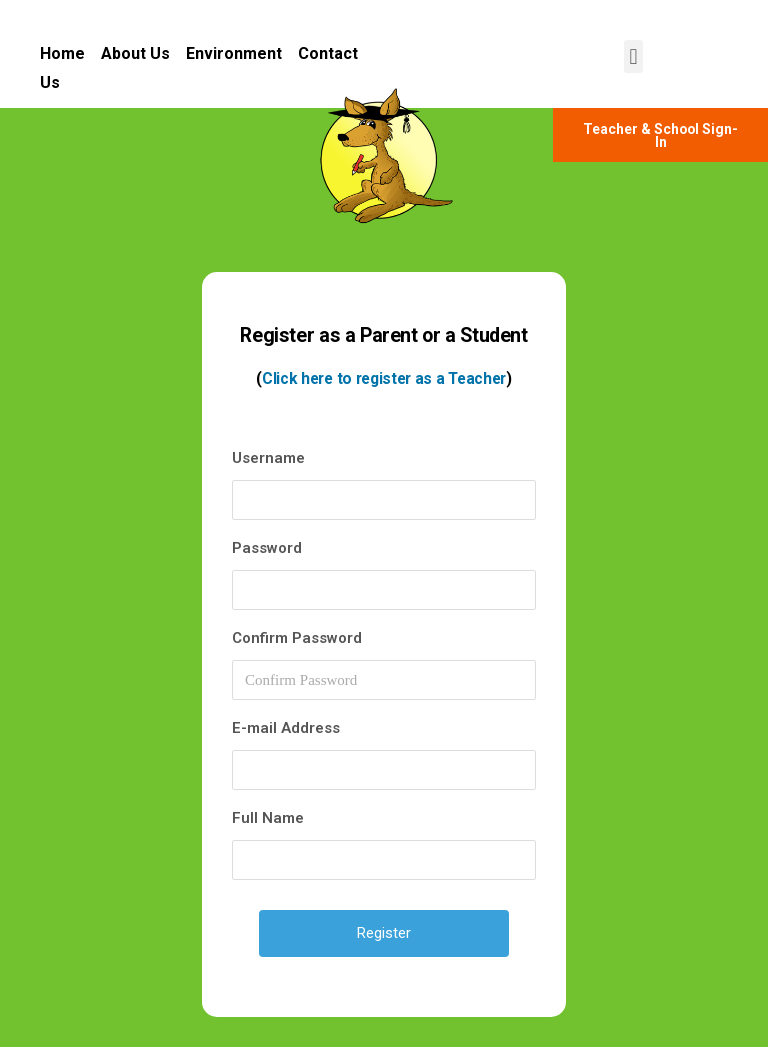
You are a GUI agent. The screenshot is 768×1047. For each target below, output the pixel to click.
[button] (633, 56)
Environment (234, 53)
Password (267, 548)
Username (268, 458)
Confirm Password (297, 638)
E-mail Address (286, 728)
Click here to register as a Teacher (384, 378)
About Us (135, 53)
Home (70, 53)
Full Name (268, 818)
